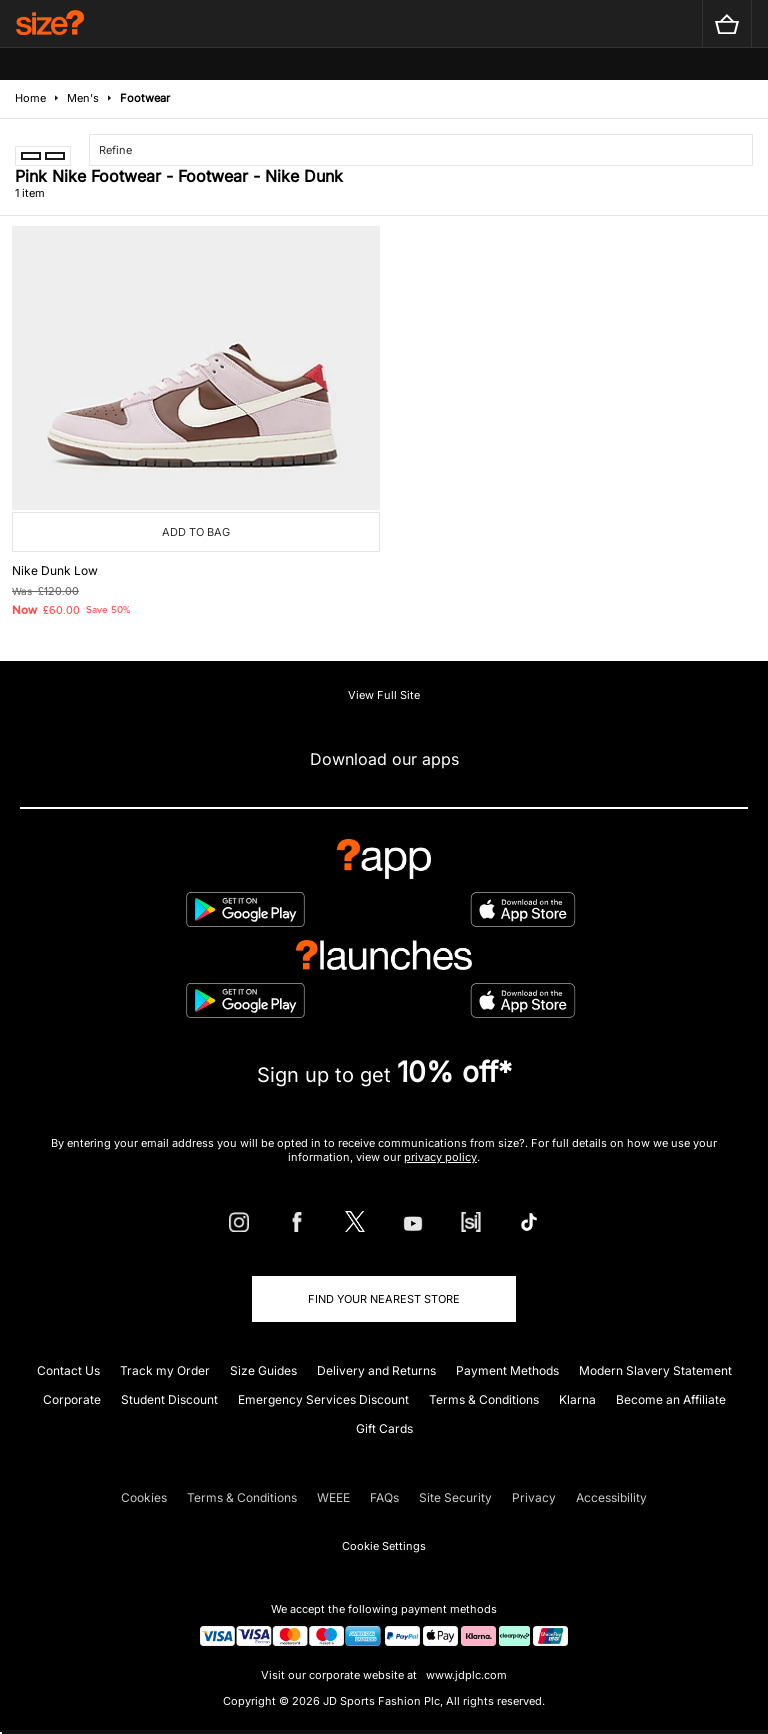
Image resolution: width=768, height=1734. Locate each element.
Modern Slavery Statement (655, 1370)
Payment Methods (507, 1370)
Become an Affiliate (671, 1399)
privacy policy (440, 1157)
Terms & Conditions (484, 1399)
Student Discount (169, 1399)
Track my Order (165, 1370)
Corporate (72, 1399)
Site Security (455, 1497)
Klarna (577, 1399)
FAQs (384, 1497)
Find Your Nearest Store (384, 1299)
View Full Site (384, 695)
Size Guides (263, 1370)
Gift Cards (384, 1428)
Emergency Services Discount (323, 1399)
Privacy (534, 1497)
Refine (115, 150)
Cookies (144, 1497)
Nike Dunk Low (55, 570)
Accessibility (611, 1497)
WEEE (333, 1497)
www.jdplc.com (465, 1675)
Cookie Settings (384, 1546)
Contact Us (68, 1370)
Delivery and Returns (376, 1370)
